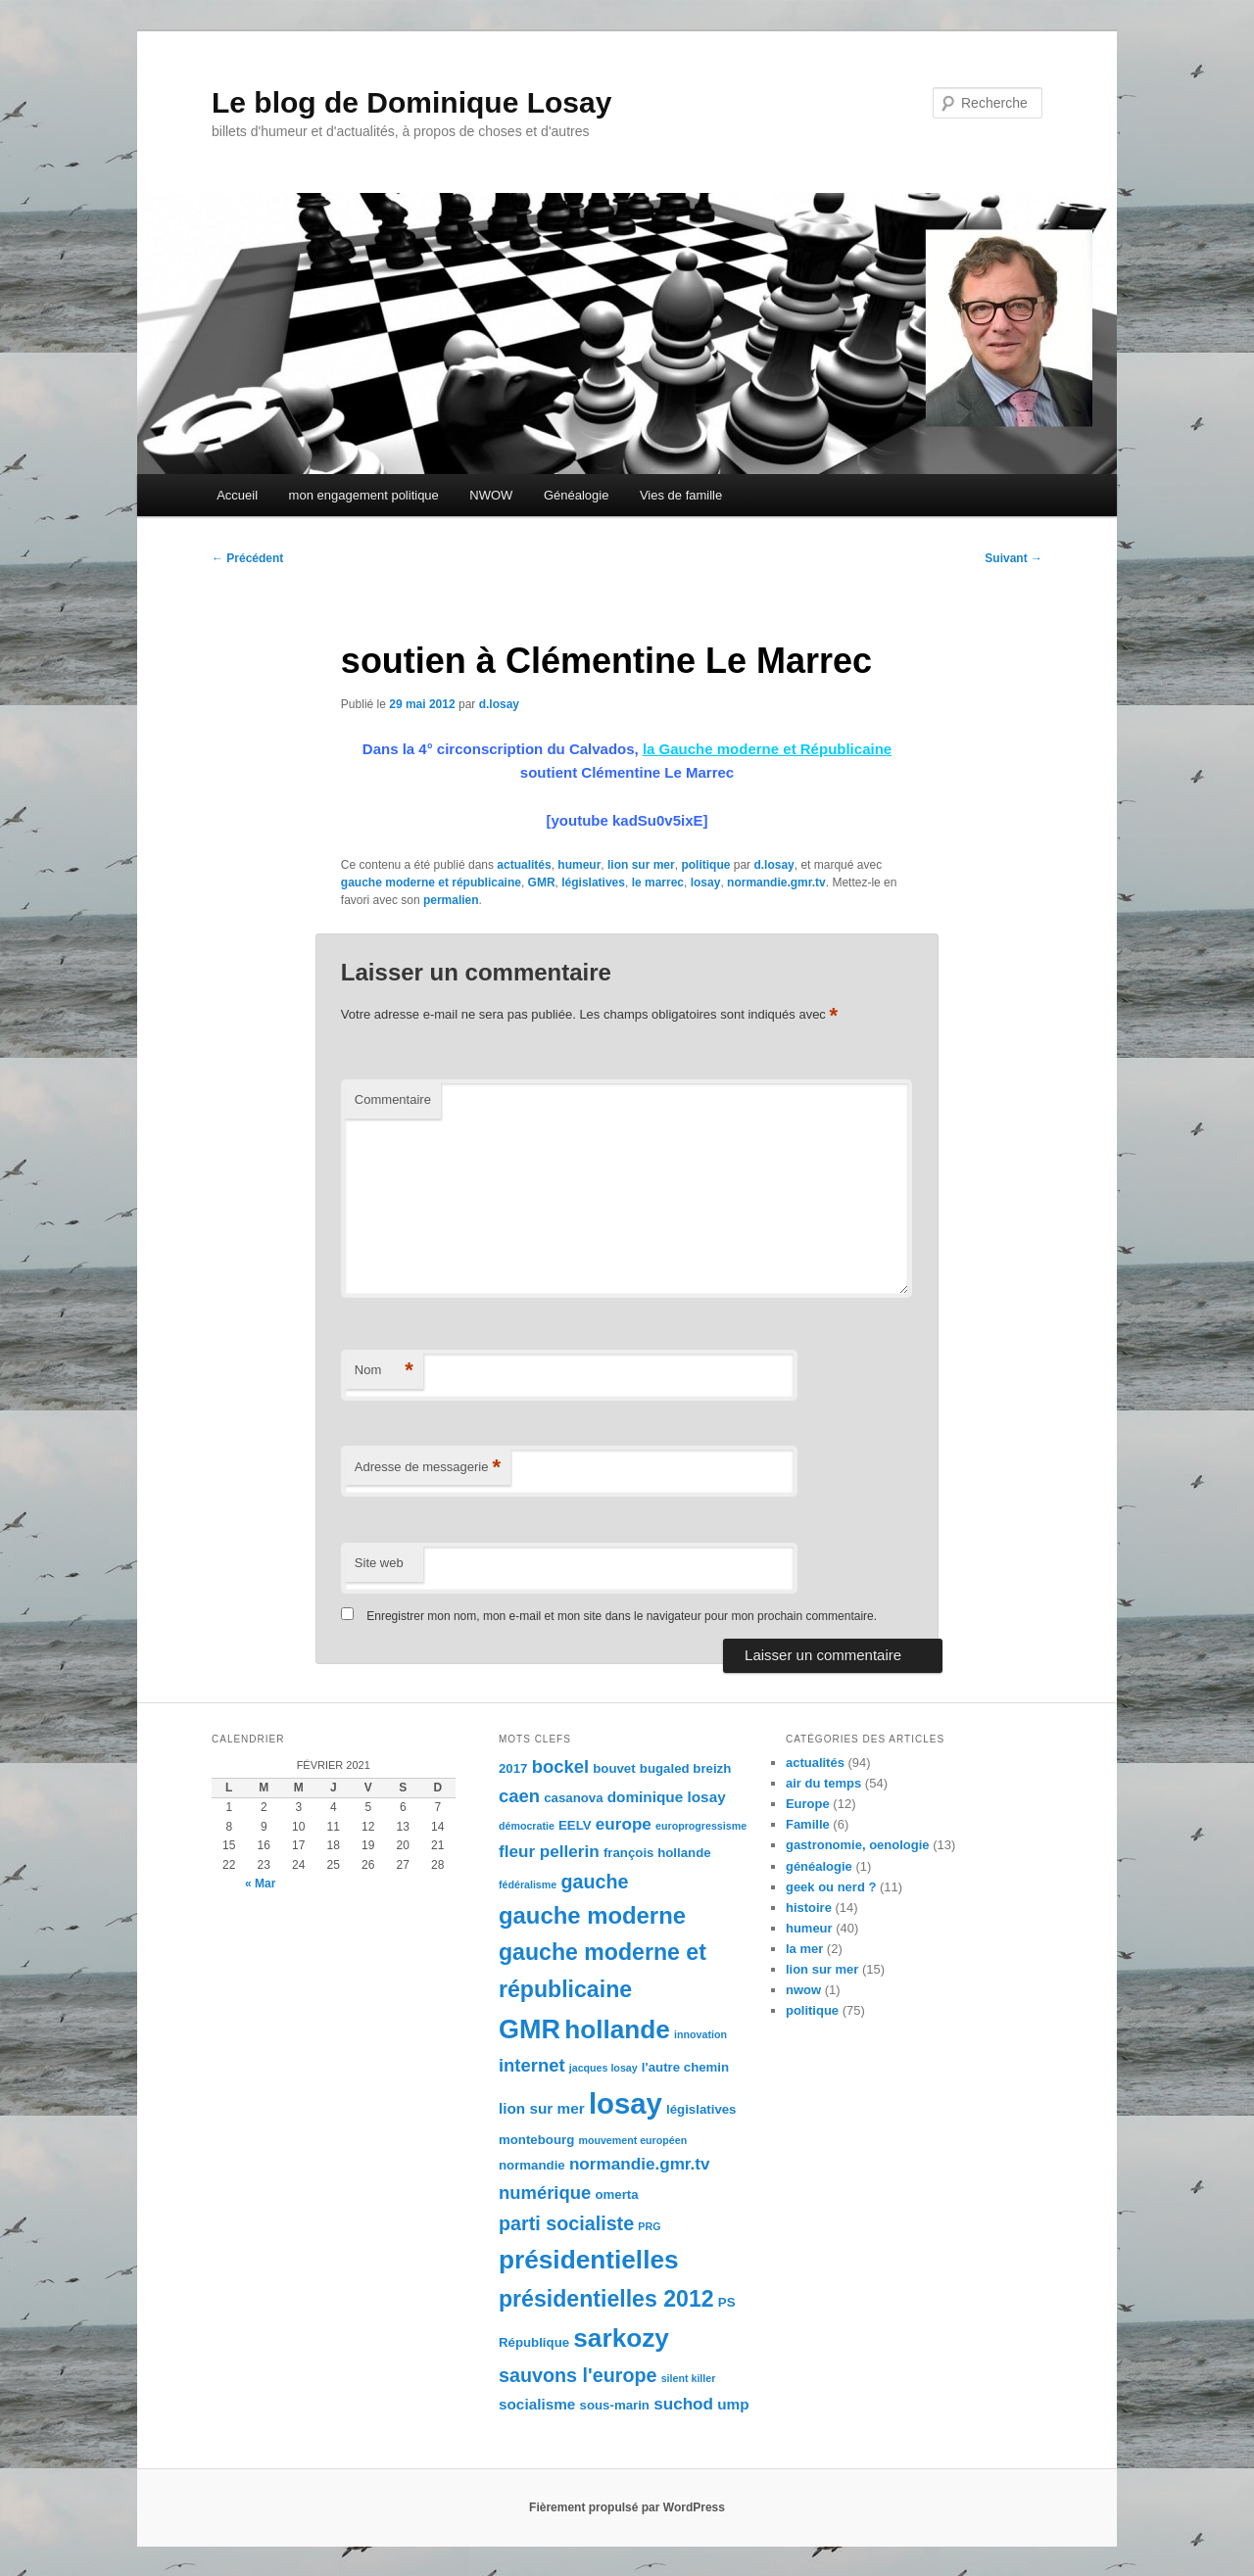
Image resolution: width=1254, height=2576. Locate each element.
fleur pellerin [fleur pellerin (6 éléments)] (549, 1851)
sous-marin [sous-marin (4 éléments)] (615, 2405)
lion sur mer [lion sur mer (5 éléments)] (542, 2108)
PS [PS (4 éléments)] (727, 2302)
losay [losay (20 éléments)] (625, 2103)
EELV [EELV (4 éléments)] (575, 1825)
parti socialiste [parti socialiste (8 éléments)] (566, 2223)
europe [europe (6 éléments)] (623, 1824)
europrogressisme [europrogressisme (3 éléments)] (701, 1826)
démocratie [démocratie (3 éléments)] (527, 1826)
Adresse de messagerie (428, 1468)
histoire (809, 1907)
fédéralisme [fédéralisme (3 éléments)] (527, 1884)
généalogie (819, 1866)
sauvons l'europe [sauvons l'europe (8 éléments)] (578, 2375)
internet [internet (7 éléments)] (532, 2065)
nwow (803, 1989)
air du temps (823, 1783)
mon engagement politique (364, 495)
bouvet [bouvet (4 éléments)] (614, 1768)
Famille (808, 1824)
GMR (541, 882)
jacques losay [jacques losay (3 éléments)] (603, 2068)
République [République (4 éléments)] (534, 2342)
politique (705, 865)
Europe (808, 1803)
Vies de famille (681, 495)
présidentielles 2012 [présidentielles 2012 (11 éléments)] (606, 2299)
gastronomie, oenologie (858, 1844)
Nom (384, 1371)
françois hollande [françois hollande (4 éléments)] (657, 1852)
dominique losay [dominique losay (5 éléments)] (666, 1797)
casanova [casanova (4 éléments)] (573, 1797)
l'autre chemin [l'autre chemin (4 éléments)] (685, 2067)
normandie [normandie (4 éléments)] (532, 2165)
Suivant (1013, 558)
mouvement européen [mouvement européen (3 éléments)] (632, 2140)
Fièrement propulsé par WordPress (627, 2507)
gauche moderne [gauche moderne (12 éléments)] (592, 1915)
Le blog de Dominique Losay (411, 102)
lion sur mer (641, 865)
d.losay (499, 704)
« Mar (260, 1883)
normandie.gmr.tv (776, 882)
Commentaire (393, 1099)
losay (706, 882)
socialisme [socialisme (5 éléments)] (537, 2404)
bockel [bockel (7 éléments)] (560, 1766)
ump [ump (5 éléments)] (732, 2404)
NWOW (490, 495)
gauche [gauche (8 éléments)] (594, 1881)
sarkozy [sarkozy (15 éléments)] (621, 2338)
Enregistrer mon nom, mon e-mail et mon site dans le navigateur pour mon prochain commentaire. (621, 1616)
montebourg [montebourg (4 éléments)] (536, 2139)
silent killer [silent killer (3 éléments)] (688, 2378)
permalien (451, 900)
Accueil (237, 495)
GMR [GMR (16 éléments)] (529, 2029)
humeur (579, 865)
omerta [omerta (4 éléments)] (616, 2194)
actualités (524, 865)
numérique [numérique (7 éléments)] (545, 2192)
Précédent (247, 558)
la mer (804, 1948)
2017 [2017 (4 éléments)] (513, 1768)
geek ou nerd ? (831, 1887)
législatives (593, 882)
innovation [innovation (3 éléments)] (700, 2034)
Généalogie (576, 495)
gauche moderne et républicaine (431, 882)
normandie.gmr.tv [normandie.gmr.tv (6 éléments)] (639, 2163)
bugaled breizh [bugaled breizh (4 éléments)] (686, 1768)
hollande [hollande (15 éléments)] (617, 2029)
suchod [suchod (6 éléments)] (683, 2403)
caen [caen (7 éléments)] (519, 1796)
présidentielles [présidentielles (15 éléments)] (589, 2259)
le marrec (658, 882)
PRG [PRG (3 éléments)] (649, 2226)
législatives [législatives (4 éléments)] (701, 2109)
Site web (379, 1562)
